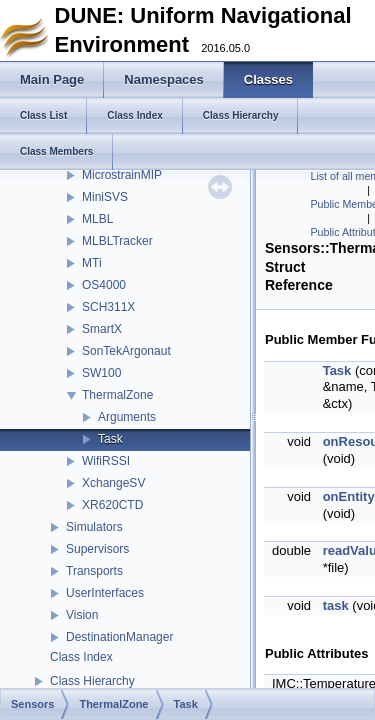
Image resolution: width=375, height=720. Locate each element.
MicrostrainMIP (122, 175)
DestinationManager (119, 637)
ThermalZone (117, 395)
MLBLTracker (117, 241)
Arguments (127, 417)
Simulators (94, 527)
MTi (92, 263)
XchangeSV (113, 483)
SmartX (102, 329)
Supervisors (97, 549)
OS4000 (104, 285)
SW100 (101, 373)
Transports (94, 571)
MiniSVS (105, 197)
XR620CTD (112, 505)
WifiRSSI (106, 461)
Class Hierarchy (92, 681)
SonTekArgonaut (126, 351)
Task (110, 439)
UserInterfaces (105, 593)
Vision (82, 615)
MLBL (97, 219)
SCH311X (108, 307)
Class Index (81, 657)
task (336, 605)
